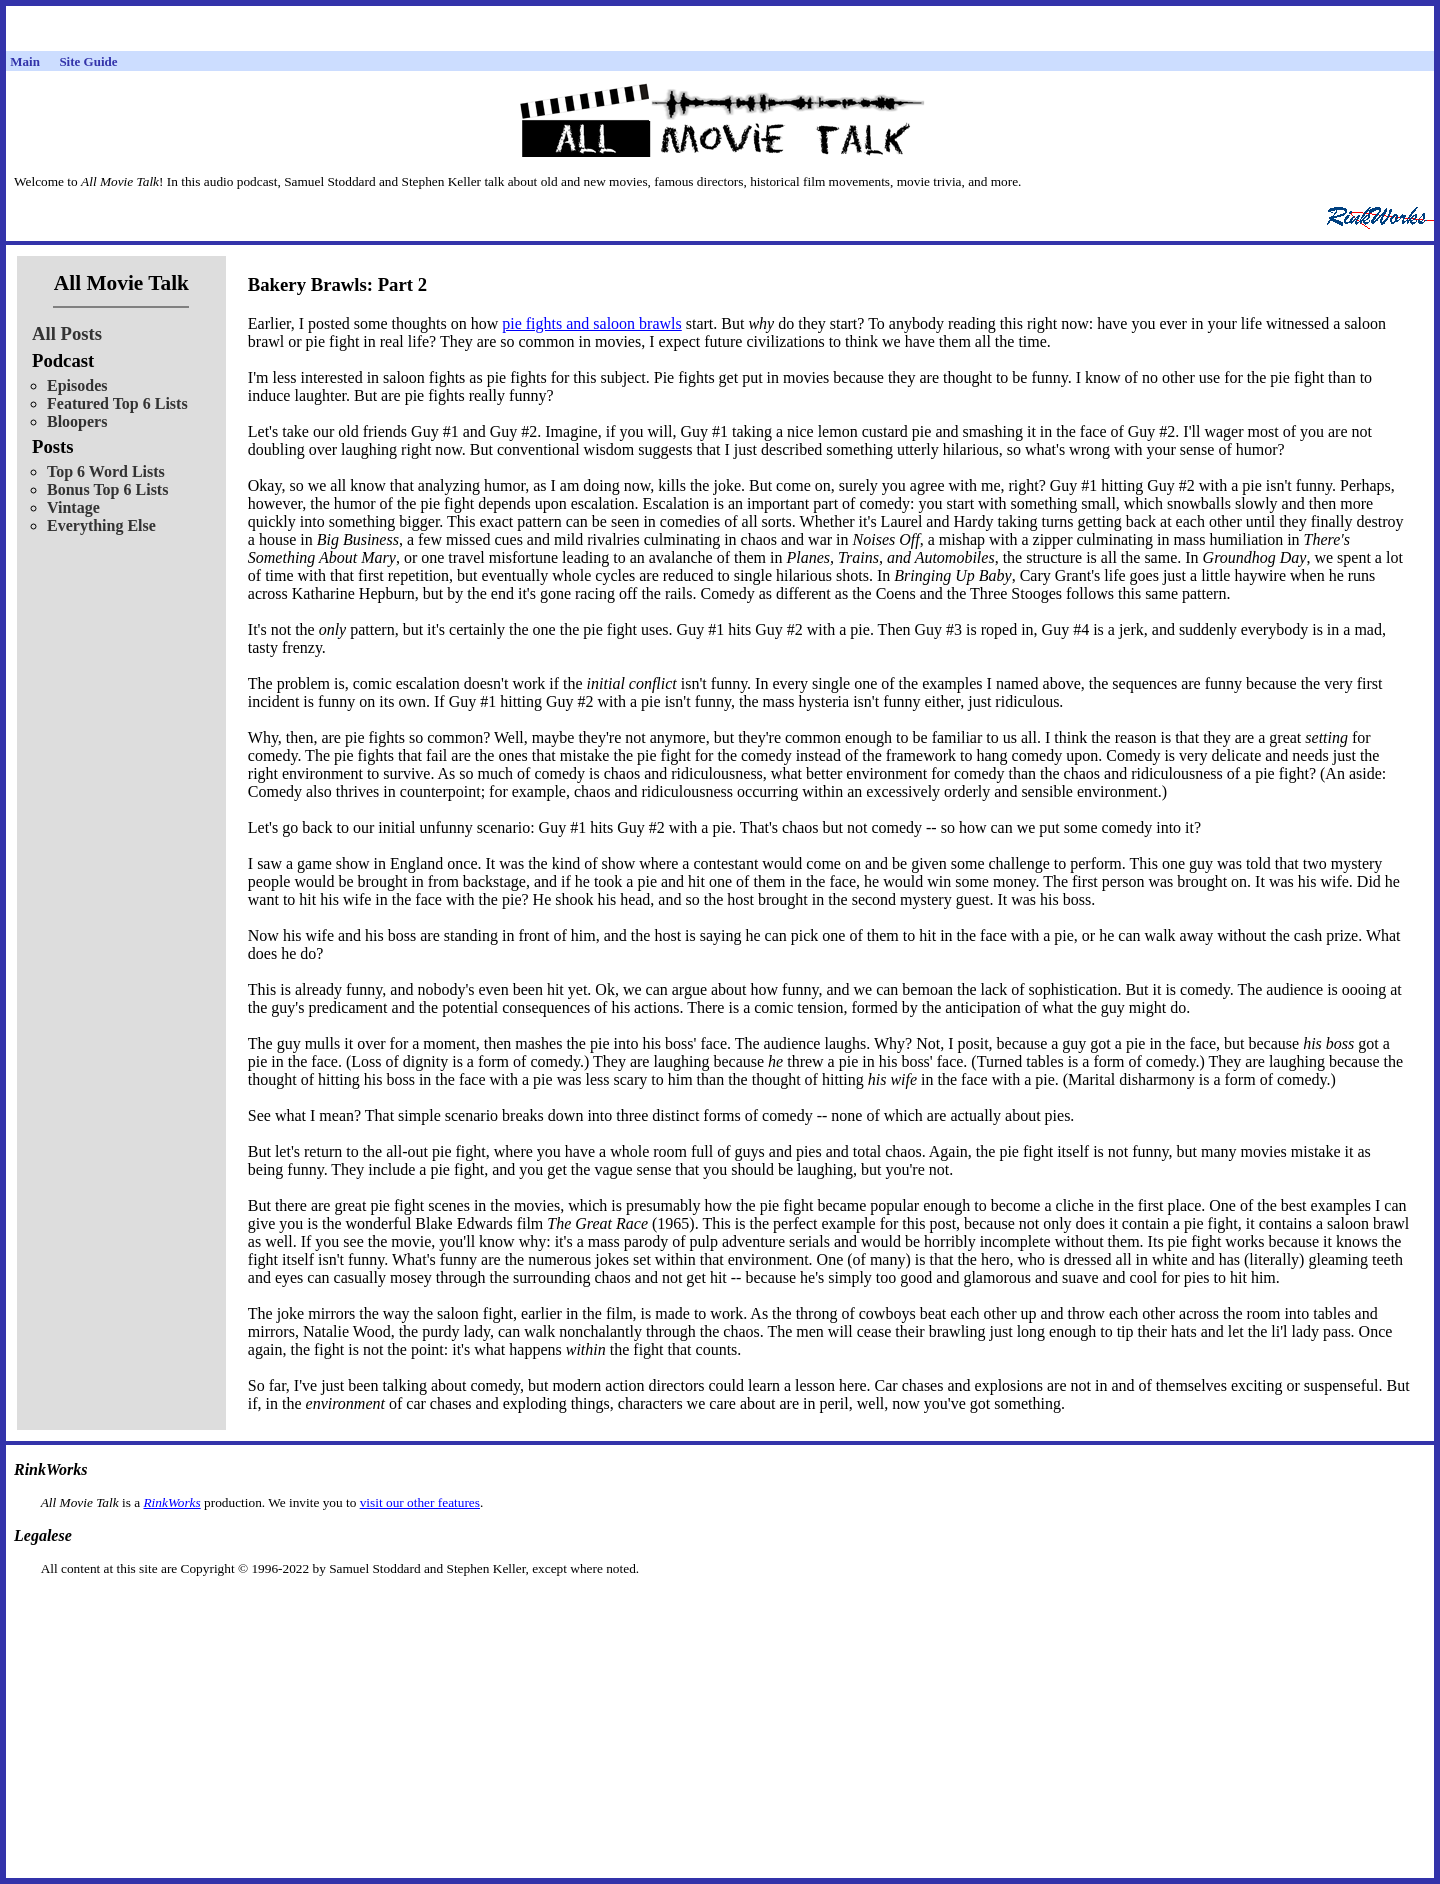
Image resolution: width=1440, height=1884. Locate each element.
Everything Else (101, 525)
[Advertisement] (720, 1608)
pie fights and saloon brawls (592, 323)
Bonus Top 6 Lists (107, 489)
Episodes (77, 385)
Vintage (73, 507)
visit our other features (420, 1502)
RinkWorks (171, 1502)
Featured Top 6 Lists (117, 403)
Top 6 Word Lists (106, 471)
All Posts (67, 333)
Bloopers (77, 421)
